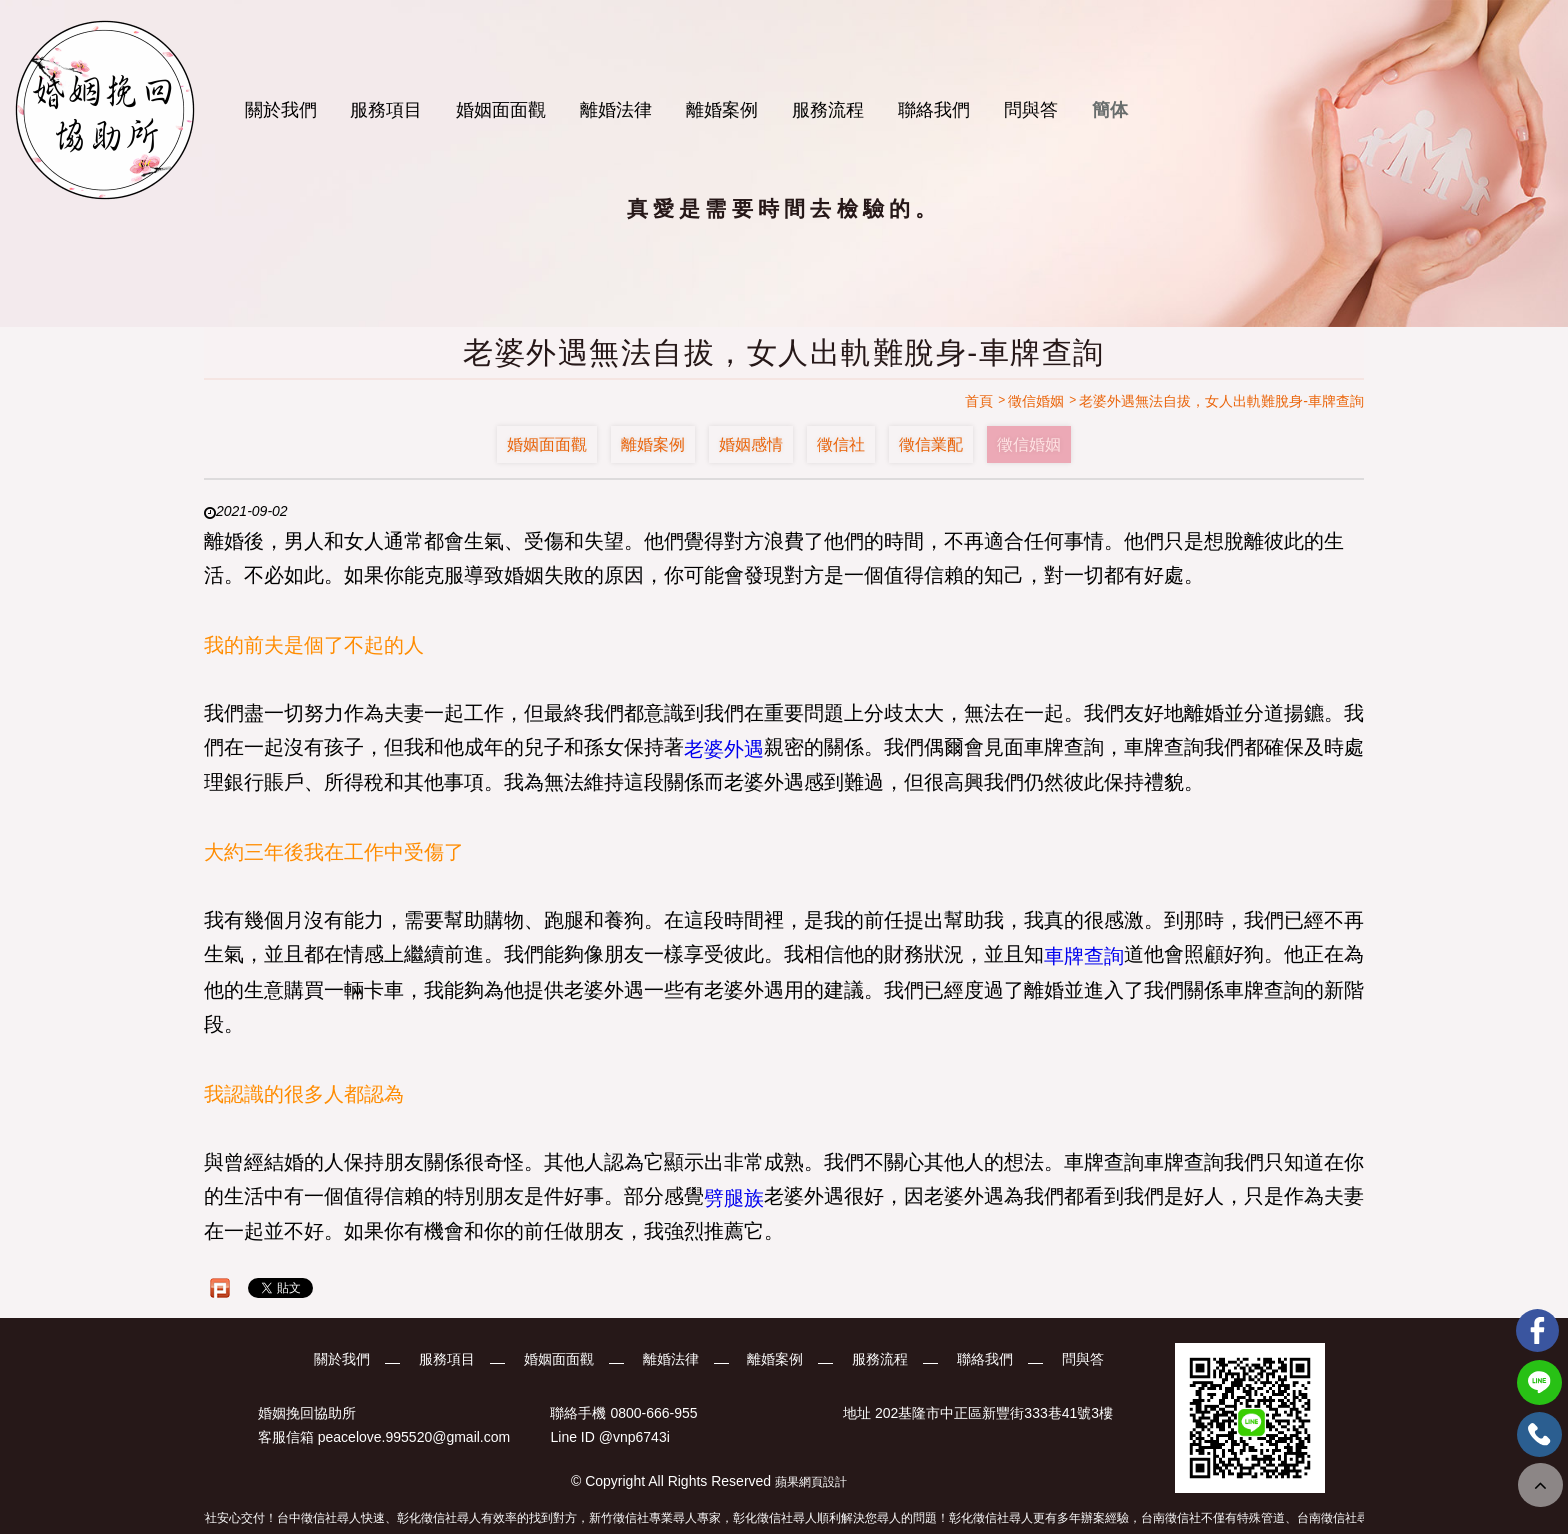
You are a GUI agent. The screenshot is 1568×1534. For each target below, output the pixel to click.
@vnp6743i (634, 1438)
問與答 (1031, 110)
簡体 (1110, 110)
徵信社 (841, 444)
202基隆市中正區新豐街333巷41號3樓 (994, 1413)
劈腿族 (734, 1197)
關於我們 (281, 110)
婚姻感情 (751, 444)
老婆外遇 (724, 748)
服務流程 (828, 110)
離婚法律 (616, 110)
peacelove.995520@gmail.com (414, 1438)
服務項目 (386, 110)
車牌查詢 (1084, 956)
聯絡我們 (934, 110)
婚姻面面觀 (501, 110)
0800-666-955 (653, 1413)
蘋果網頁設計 (811, 1482)
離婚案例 (722, 110)
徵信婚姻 (1029, 444)
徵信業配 (931, 444)
